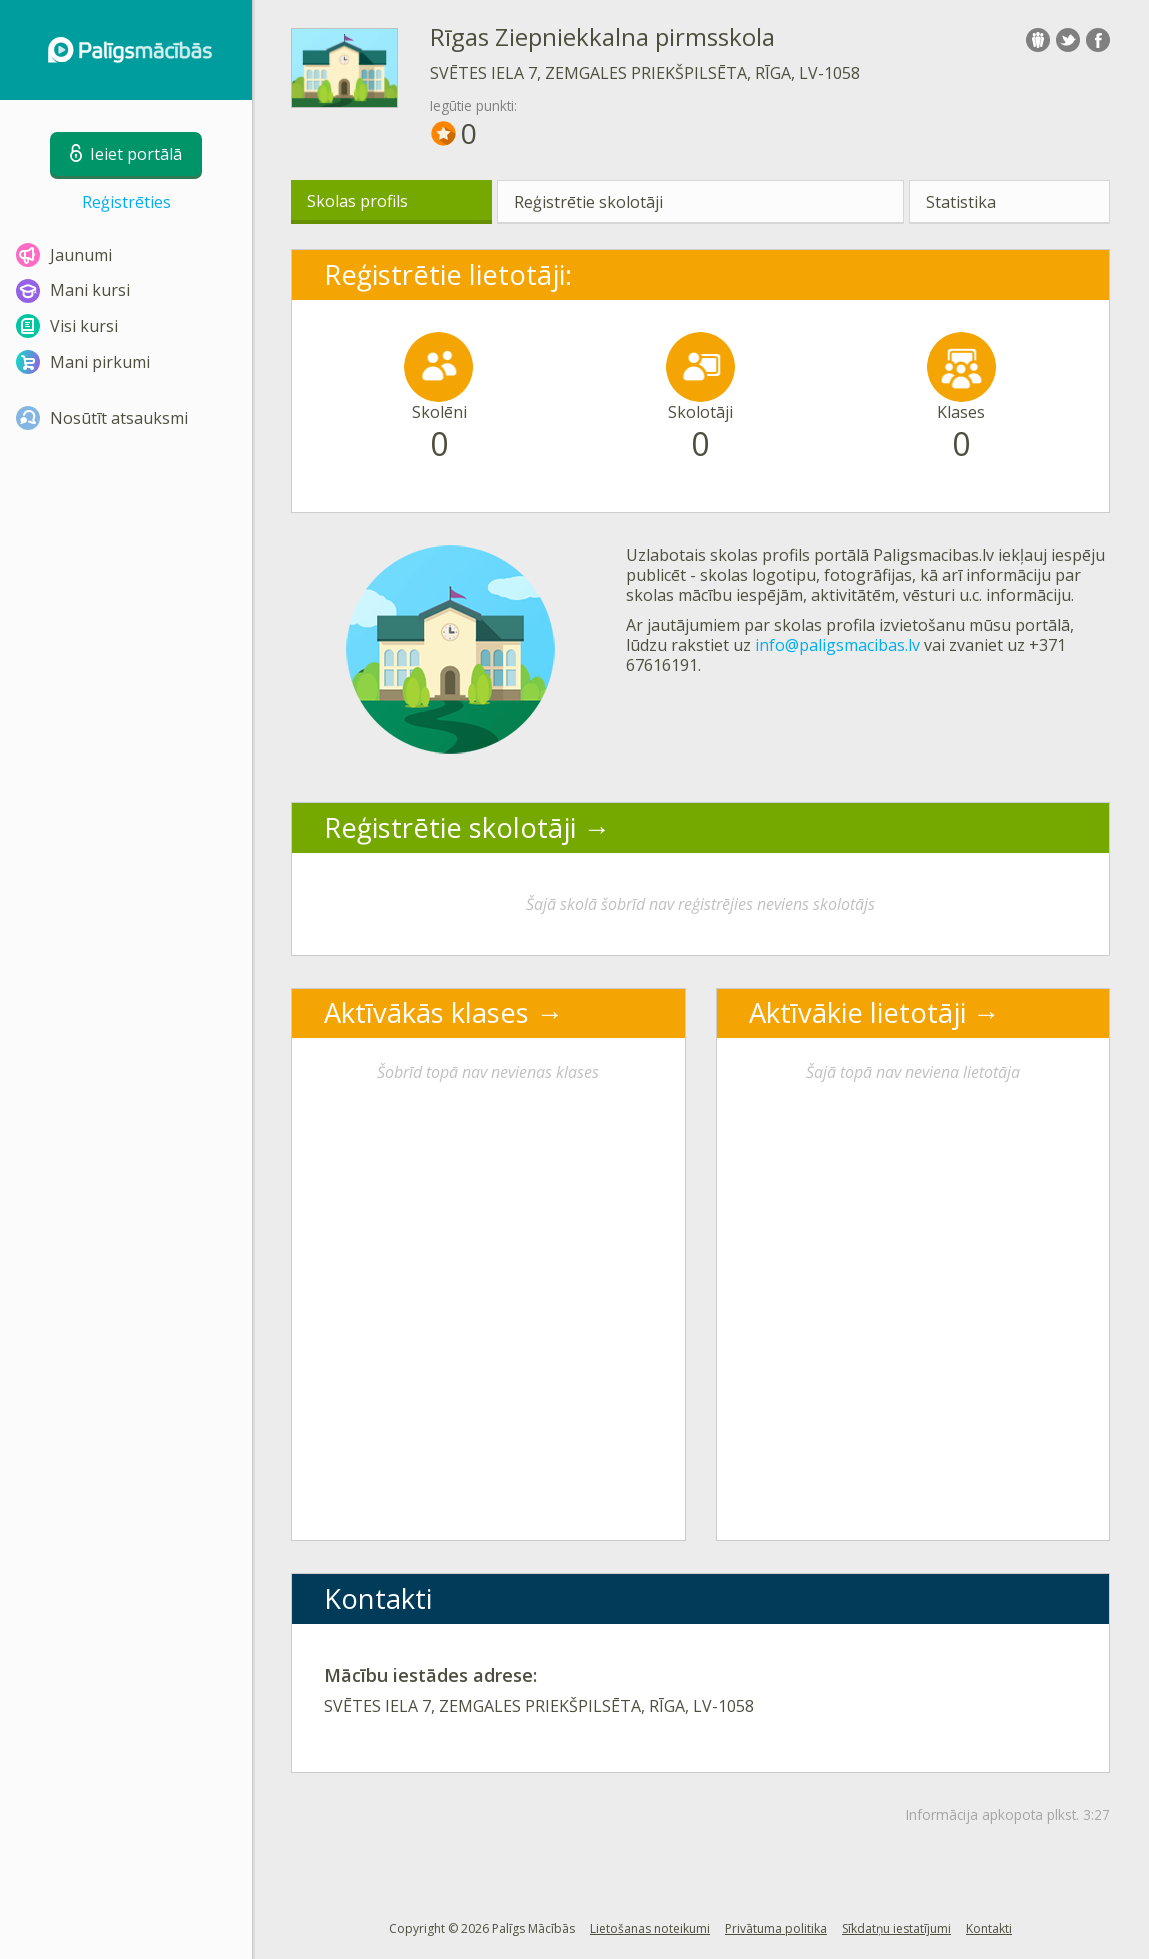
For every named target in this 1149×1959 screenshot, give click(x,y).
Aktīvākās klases (426, 1012)
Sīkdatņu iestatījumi (896, 1928)
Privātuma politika (776, 1928)
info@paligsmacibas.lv (837, 645)
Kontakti (989, 1928)
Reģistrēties (126, 202)
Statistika (961, 202)
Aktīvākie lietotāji (857, 1012)
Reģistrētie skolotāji (588, 202)
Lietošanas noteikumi (650, 1928)
